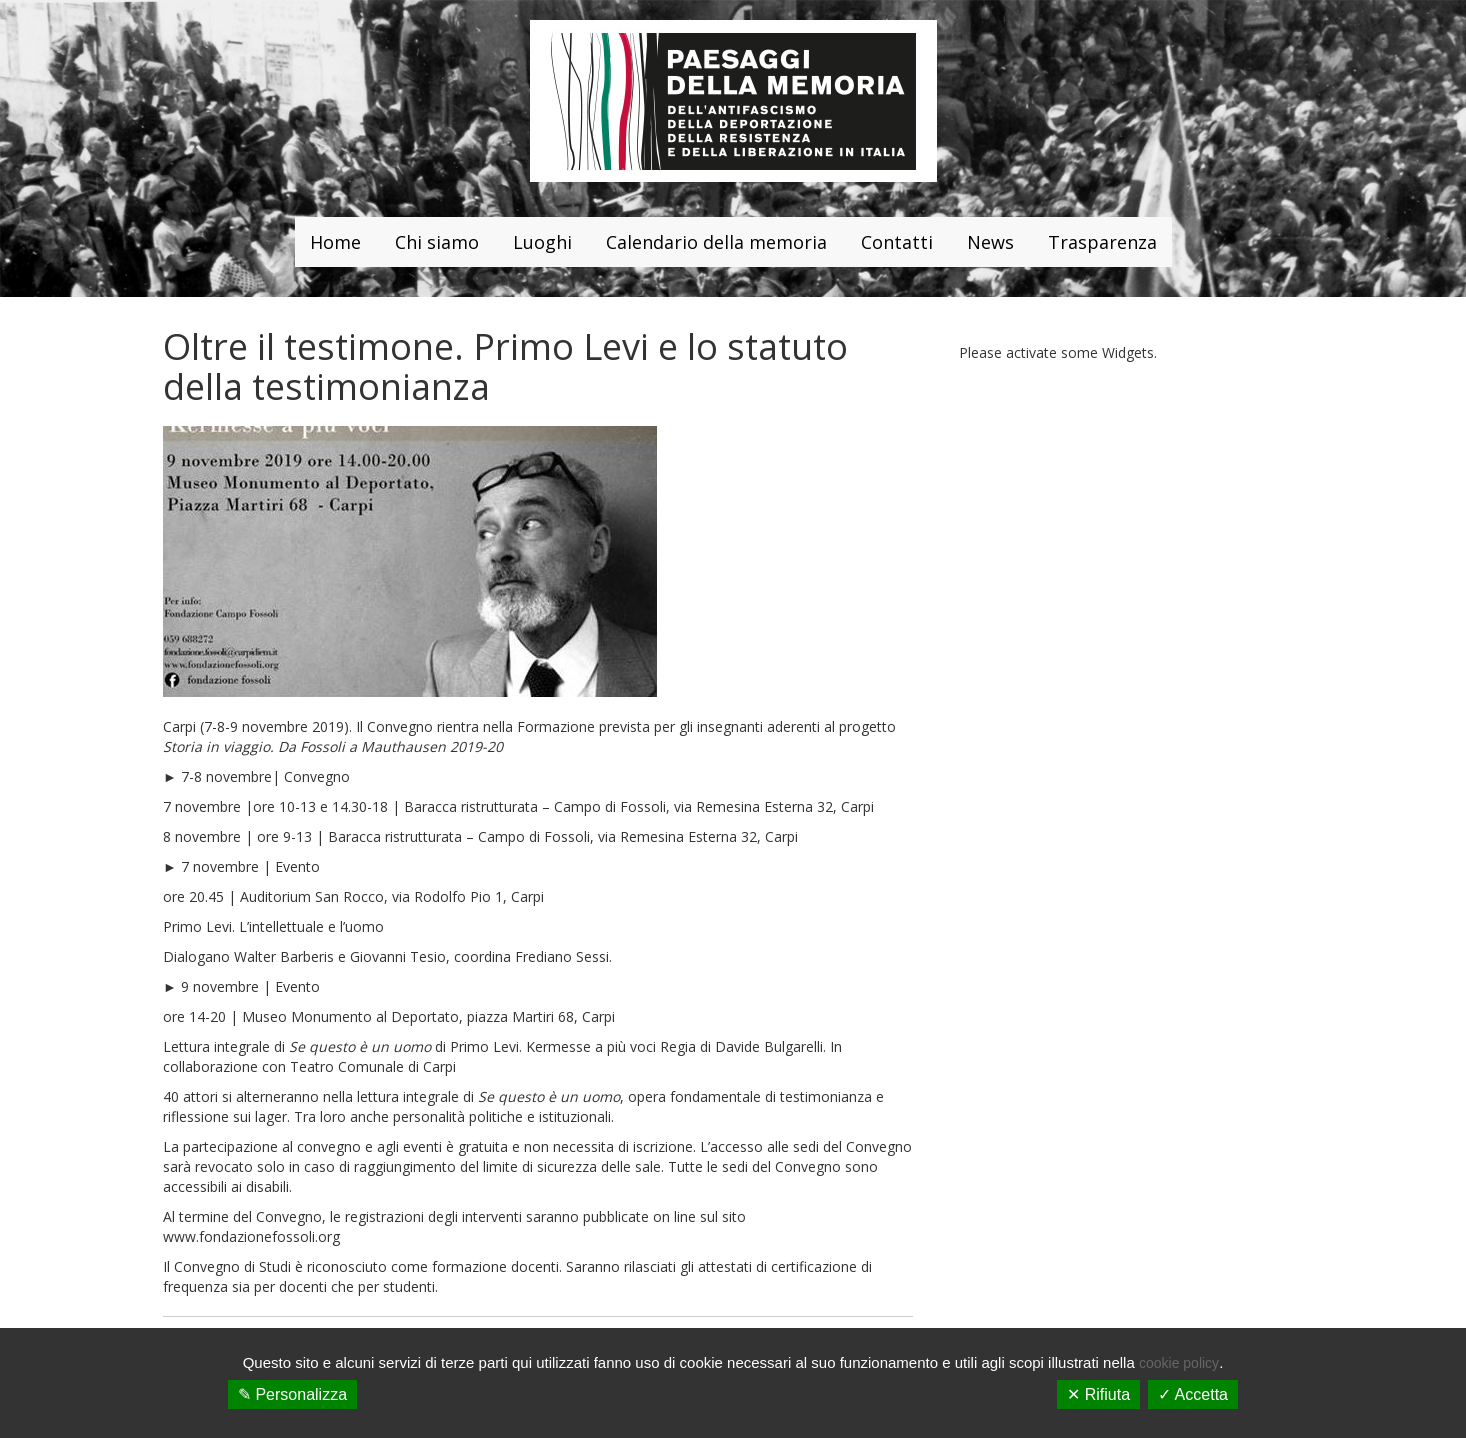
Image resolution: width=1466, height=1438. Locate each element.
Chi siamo (437, 242)
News (990, 242)
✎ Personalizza (292, 1394)
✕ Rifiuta (1098, 1394)
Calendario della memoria (716, 242)
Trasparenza (1102, 242)
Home (335, 242)
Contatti (897, 242)
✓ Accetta (1193, 1394)
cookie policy (1179, 1363)
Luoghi (542, 242)
